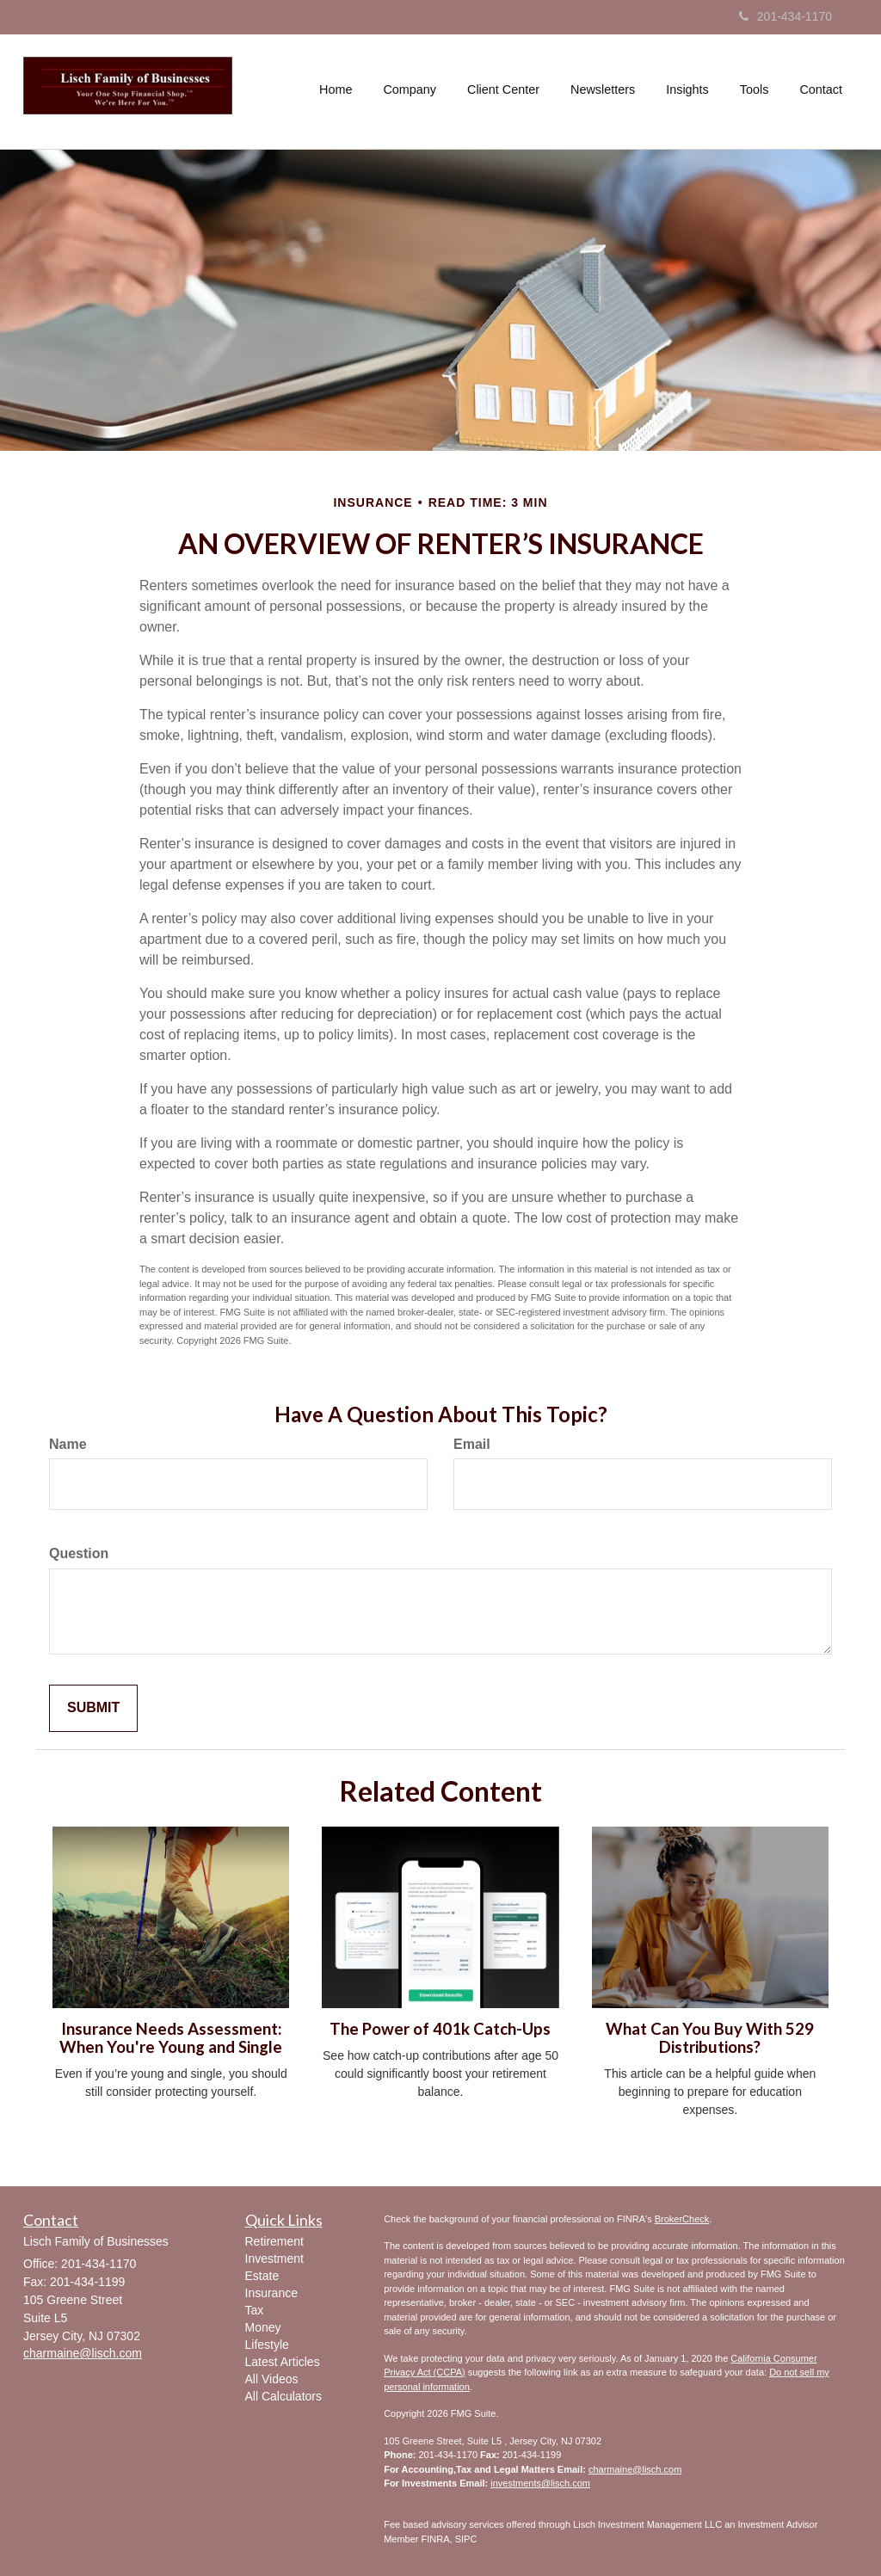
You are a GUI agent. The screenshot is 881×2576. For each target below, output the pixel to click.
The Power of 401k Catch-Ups (440, 2028)
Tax (254, 2310)
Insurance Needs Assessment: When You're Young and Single (170, 2037)
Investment (274, 2258)
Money (263, 2327)
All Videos (272, 2379)
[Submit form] (93, 1708)
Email (471, 1444)
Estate (262, 2276)
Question (78, 1553)
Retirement (274, 2241)
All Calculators (283, 2396)
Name (68, 1444)
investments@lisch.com (540, 2483)
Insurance (271, 2293)
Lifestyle (267, 2344)
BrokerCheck (682, 2219)
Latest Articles (282, 2362)
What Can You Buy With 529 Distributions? (710, 2037)
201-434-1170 (785, 16)
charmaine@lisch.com (634, 2469)
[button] (409, 89)
